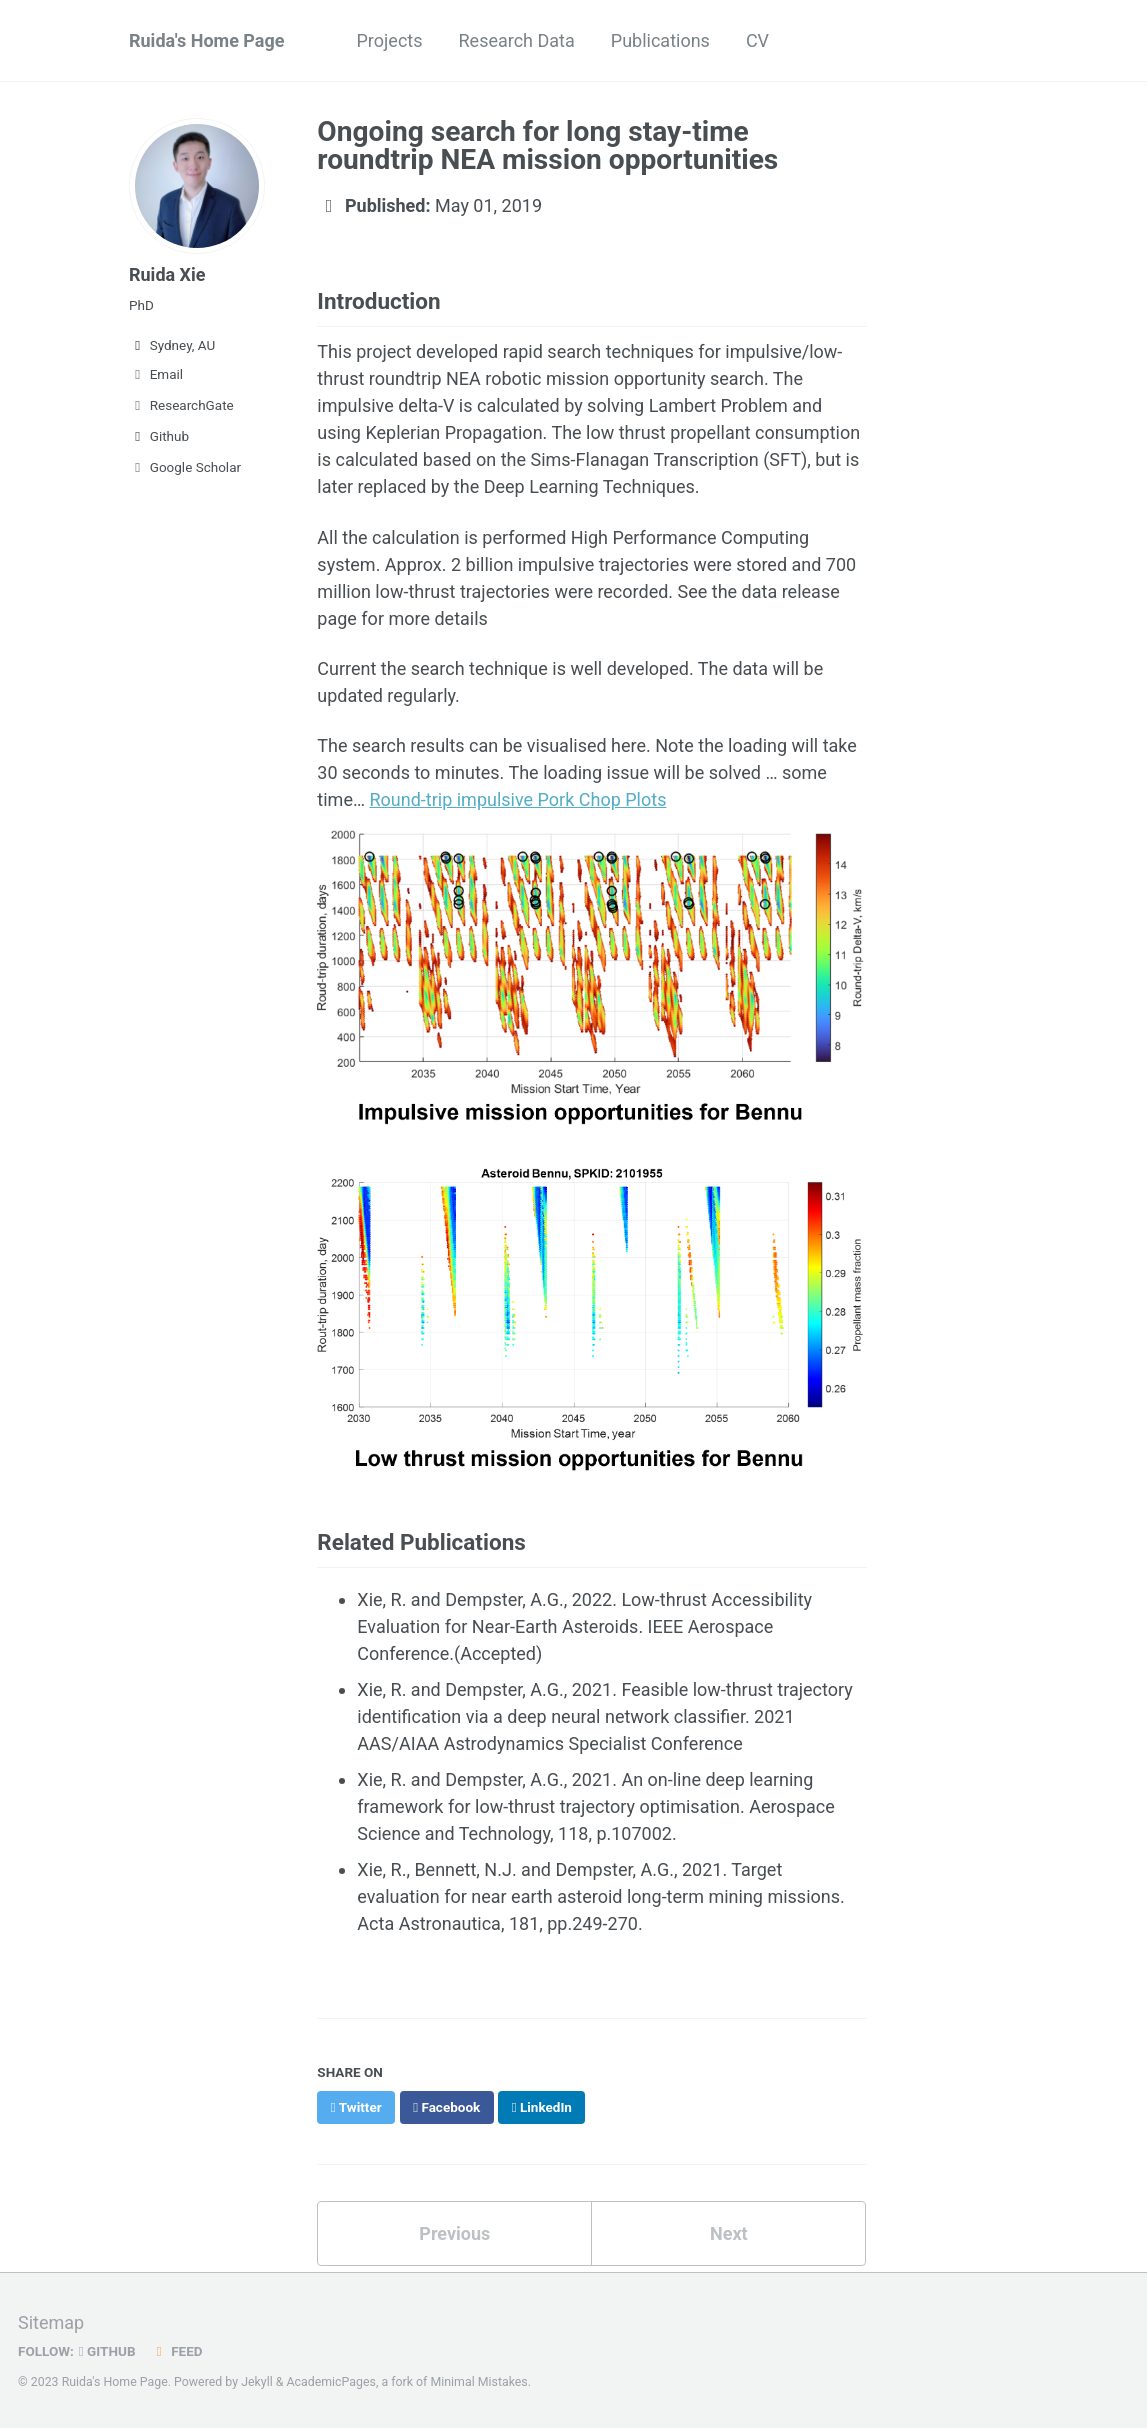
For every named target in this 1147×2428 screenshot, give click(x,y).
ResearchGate (181, 405)
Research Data (517, 40)
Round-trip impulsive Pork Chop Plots (517, 799)
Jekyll (257, 2382)
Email (156, 374)
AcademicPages (330, 2382)
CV (757, 40)
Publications (660, 40)
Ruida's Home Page (207, 40)
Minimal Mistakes (478, 2382)
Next (729, 2233)
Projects (390, 40)
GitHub (107, 2351)
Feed (177, 2351)
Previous (454, 2233)
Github (159, 436)
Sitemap (51, 2322)
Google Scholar (185, 467)
